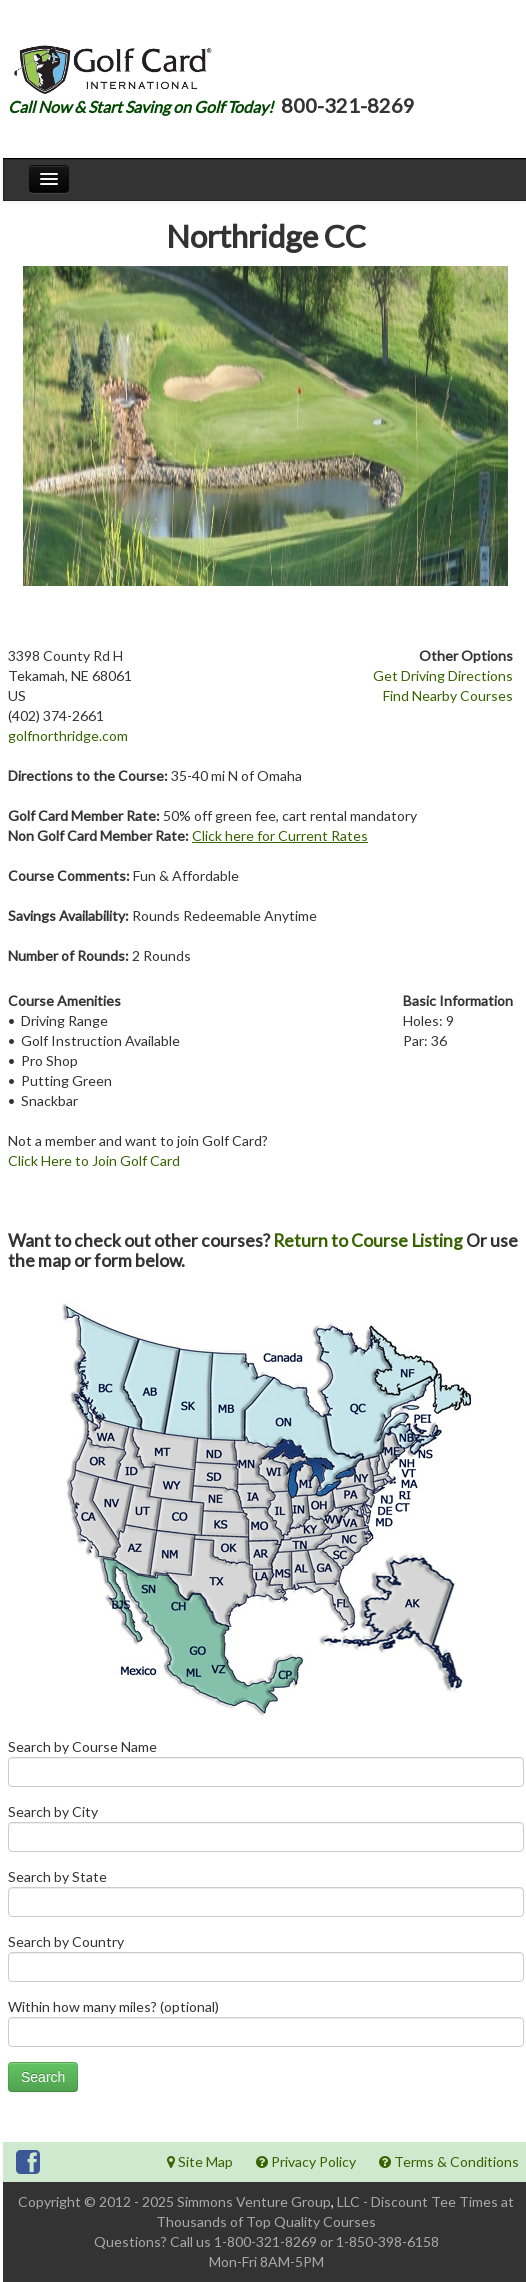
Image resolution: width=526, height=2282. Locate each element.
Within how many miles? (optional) (266, 2027)
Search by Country (266, 1962)
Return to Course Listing (368, 1240)
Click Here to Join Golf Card (94, 1160)
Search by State (266, 1897)
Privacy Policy (306, 2161)
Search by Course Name (266, 1767)
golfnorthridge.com (68, 735)
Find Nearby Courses (448, 695)
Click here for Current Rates (280, 835)
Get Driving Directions (443, 675)
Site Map (200, 2161)
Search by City (266, 1832)
